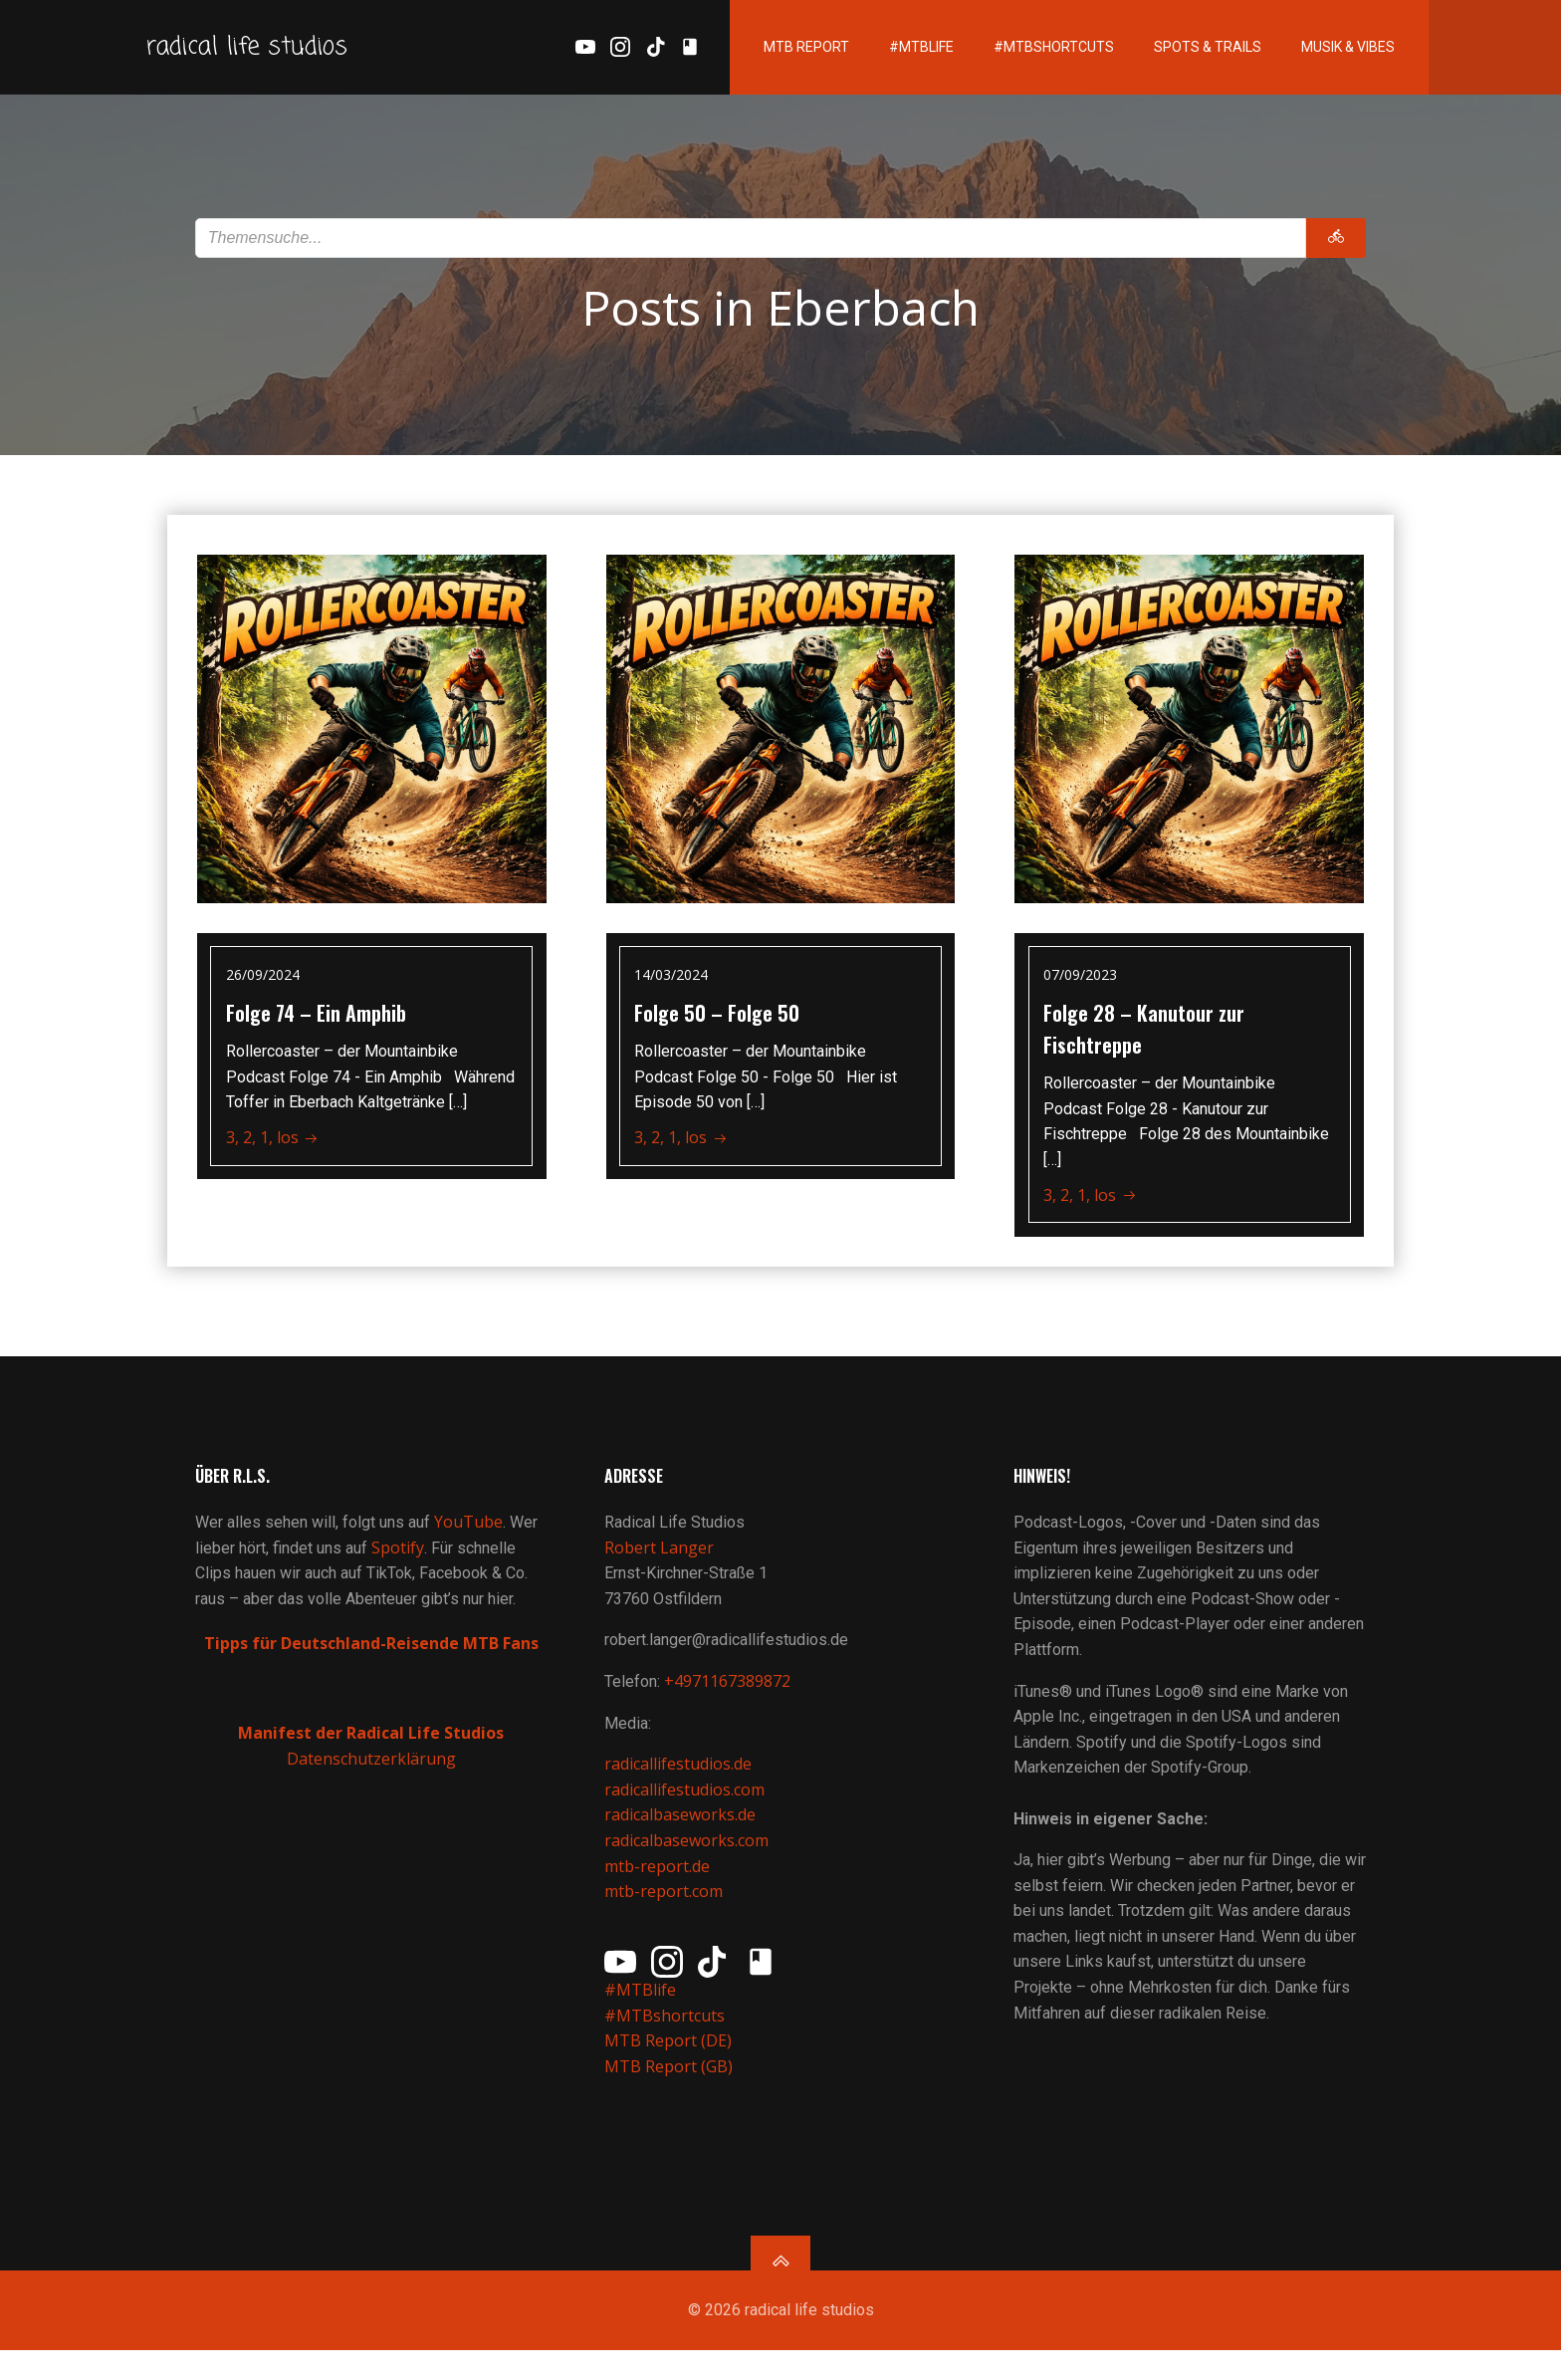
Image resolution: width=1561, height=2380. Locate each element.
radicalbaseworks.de (682, 1835)
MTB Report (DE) (670, 2061)
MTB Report (781, 50)
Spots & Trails (1182, 50)
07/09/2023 (1082, 980)
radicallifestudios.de (680, 1784)
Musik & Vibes (1323, 50)
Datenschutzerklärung (371, 1778)
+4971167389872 (729, 1702)
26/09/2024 (265, 980)
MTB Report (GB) (672, 2087)
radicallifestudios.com (686, 1809)
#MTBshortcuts (1029, 50)
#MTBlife (896, 50)
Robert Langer (661, 1567)
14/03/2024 (674, 980)
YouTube (470, 1542)
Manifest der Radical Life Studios (372, 1754)
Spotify (399, 1567)
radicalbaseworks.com (688, 1861)
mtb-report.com (665, 1912)
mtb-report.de (659, 1886)
